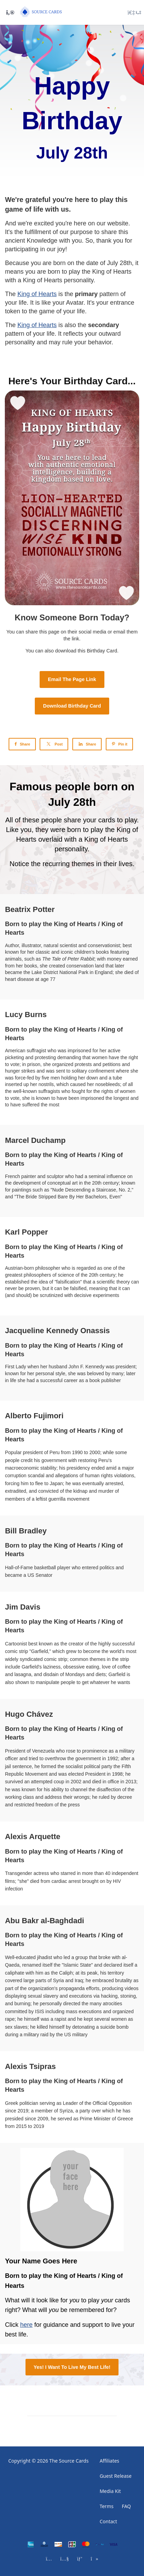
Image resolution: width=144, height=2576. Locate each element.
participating (21, 249)
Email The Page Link (72, 679)
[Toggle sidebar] (9, 12)
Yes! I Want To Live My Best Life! (71, 2367)
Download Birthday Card (72, 706)
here (26, 2324)
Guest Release (116, 2476)
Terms (106, 2506)
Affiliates (109, 2460)
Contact (108, 2521)
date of (96, 263)
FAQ (126, 2506)
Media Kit (110, 2491)
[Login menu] (134, 12)
